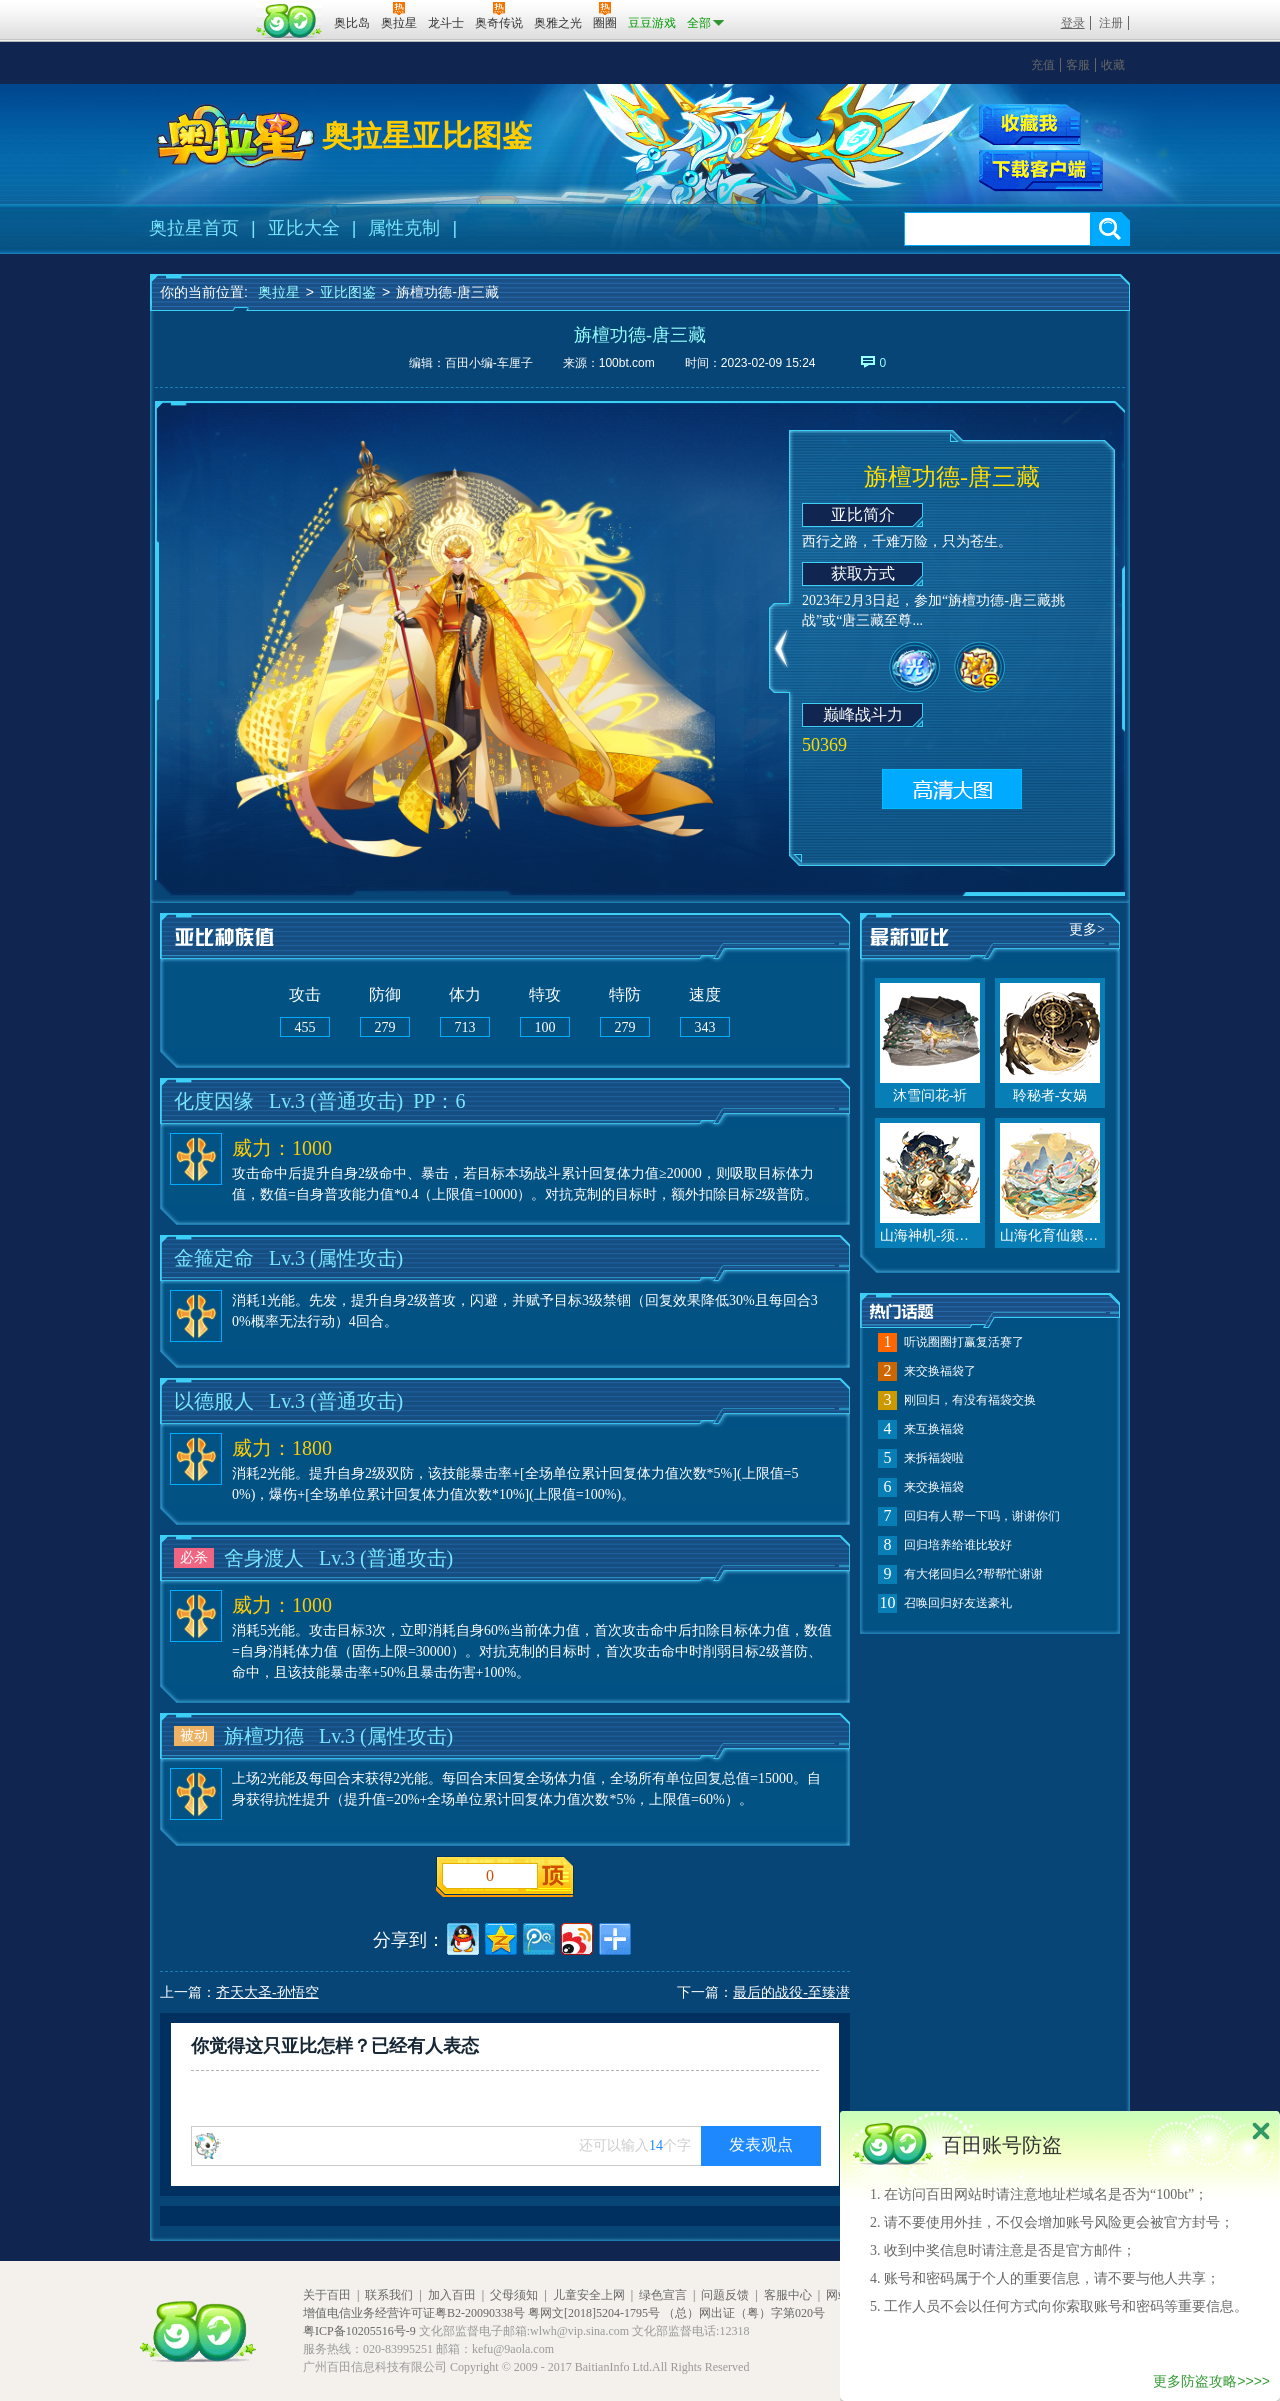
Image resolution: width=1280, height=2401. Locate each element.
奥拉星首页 (194, 228)
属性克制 (404, 228)
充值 (1043, 65)
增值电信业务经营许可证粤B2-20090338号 (414, 2313)
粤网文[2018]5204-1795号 (594, 2313)
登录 (1073, 23)
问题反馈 (725, 2295)
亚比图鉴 (348, 292)
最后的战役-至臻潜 (791, 1992)
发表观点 (761, 2144)
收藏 (1113, 65)
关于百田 (327, 2295)
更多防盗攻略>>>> (1211, 2381)
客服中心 (788, 2295)
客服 (1078, 65)
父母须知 (514, 2295)
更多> (1087, 929)
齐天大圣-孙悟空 (267, 1992)
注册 (1111, 23)
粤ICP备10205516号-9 (359, 2331)
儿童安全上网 (589, 2295)
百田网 (289, 21)
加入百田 (452, 2295)
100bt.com (627, 363)
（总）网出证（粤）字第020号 (744, 2313)
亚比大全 (304, 228)
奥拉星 (279, 292)
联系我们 (389, 2295)
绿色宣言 (663, 2295)
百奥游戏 (200, 9)
